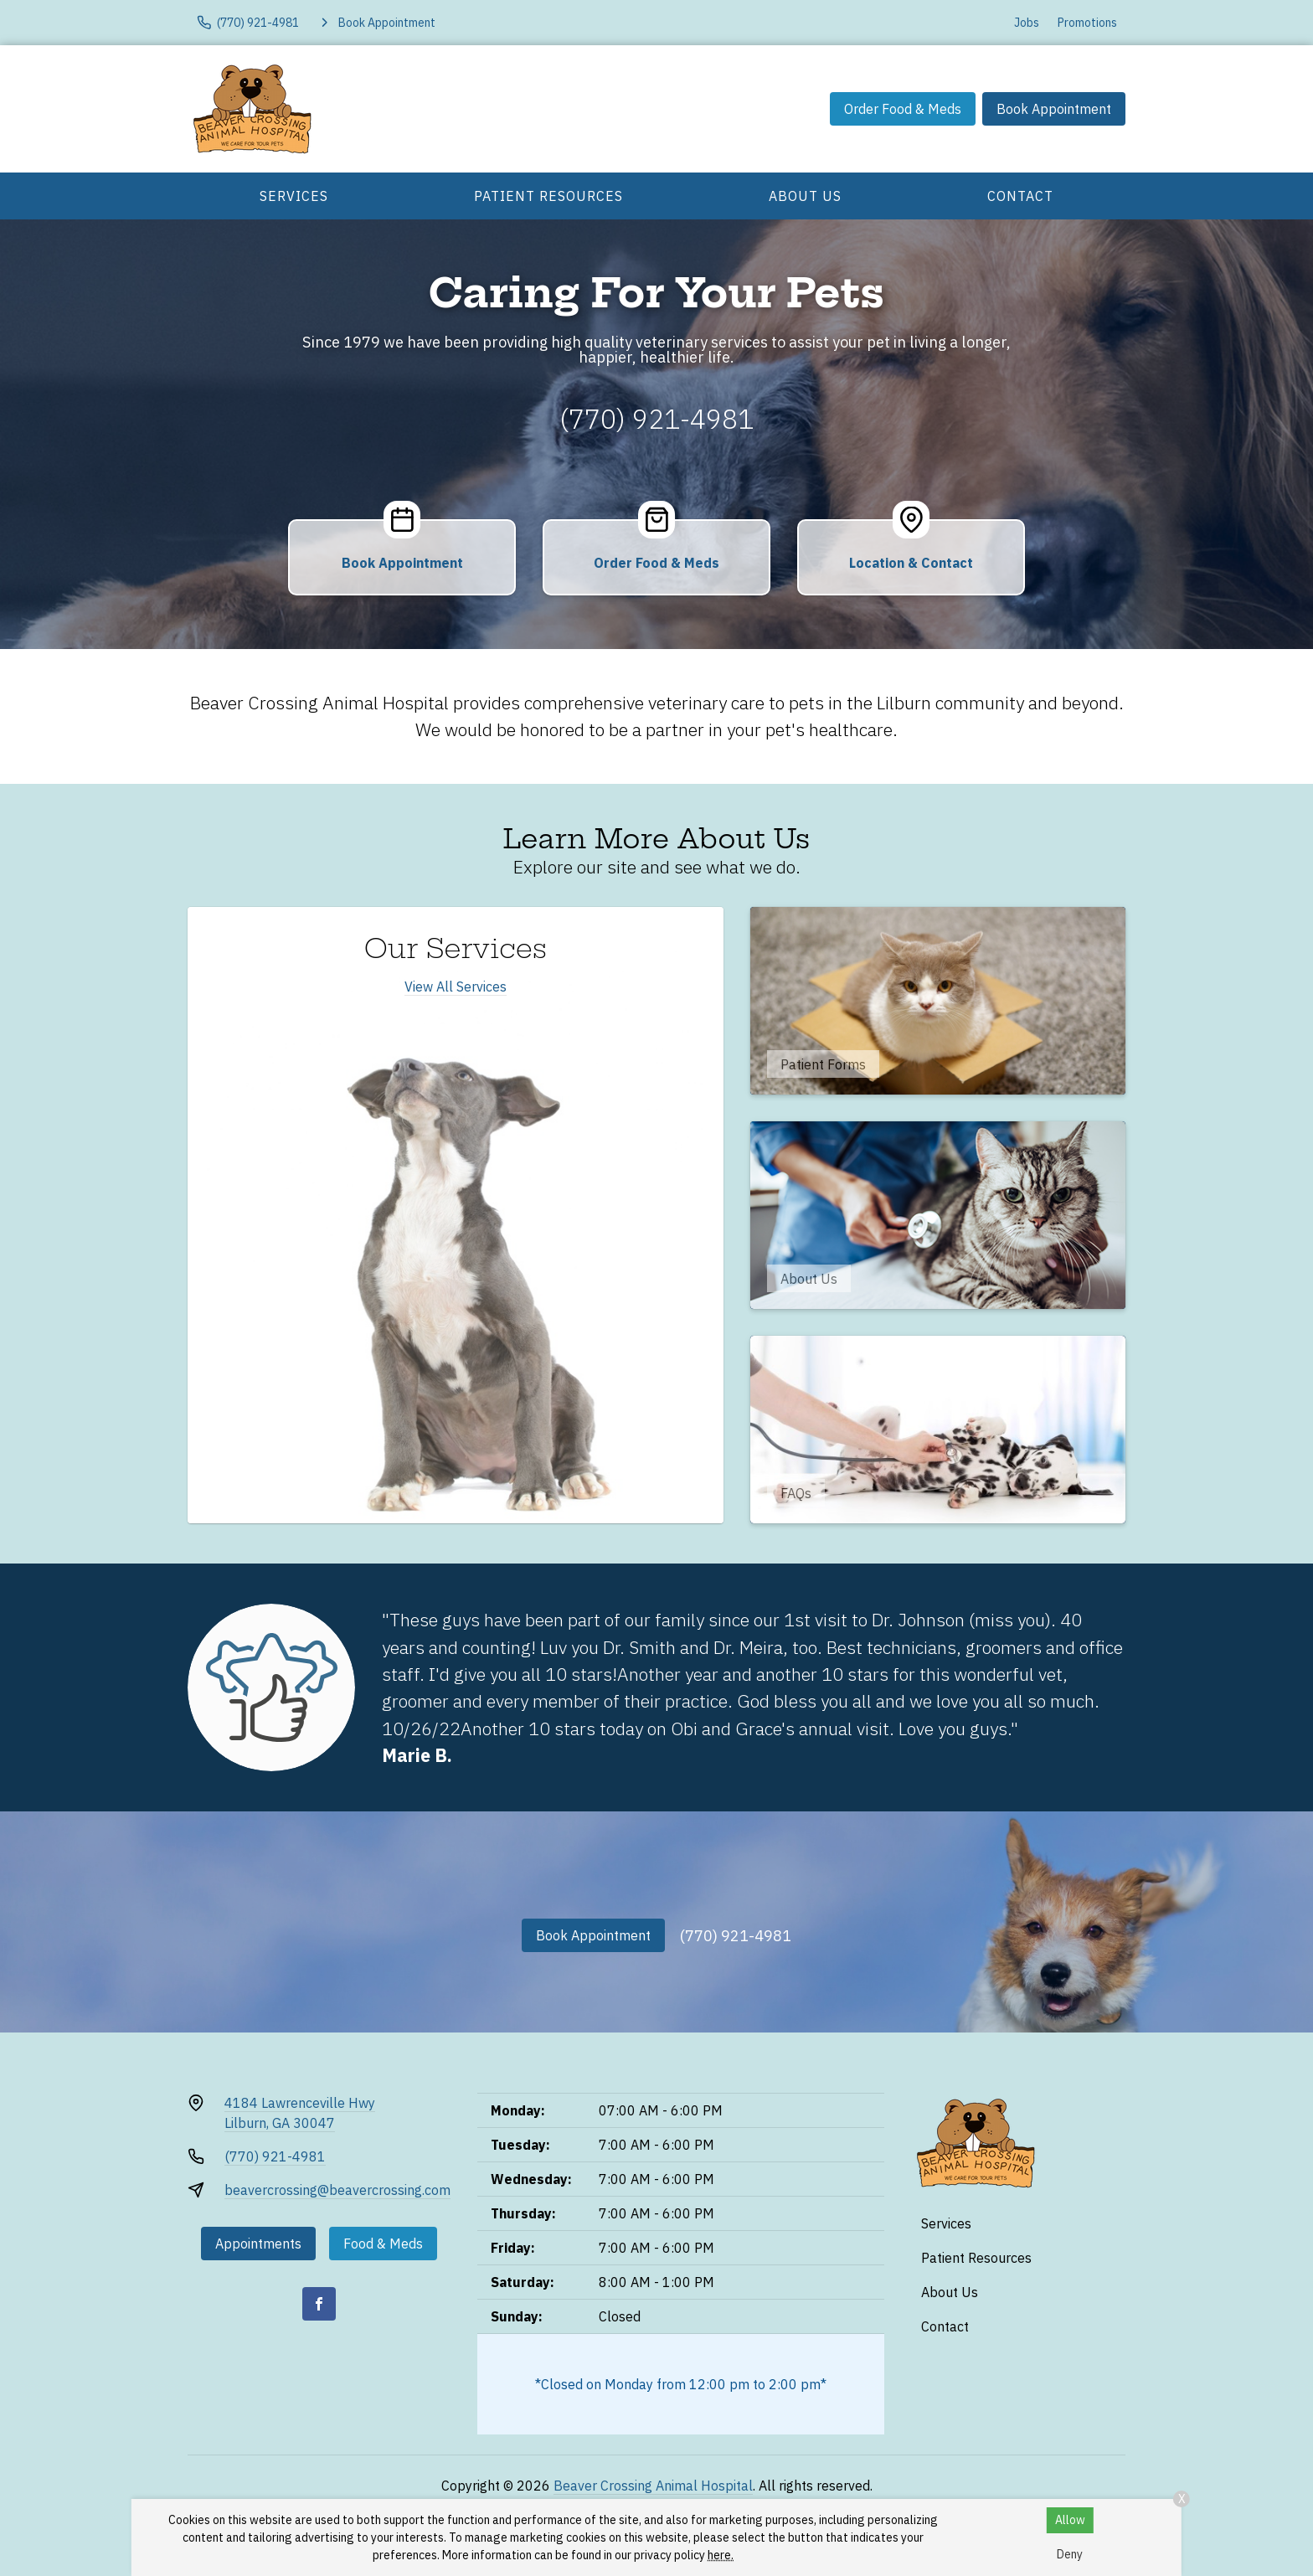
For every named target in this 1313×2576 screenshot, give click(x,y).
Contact (1020, 196)
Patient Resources (548, 196)
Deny (1070, 2554)
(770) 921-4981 (656, 418)
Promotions (1087, 22)
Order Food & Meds (902, 108)
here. (721, 2555)
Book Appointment (1053, 108)
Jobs (1026, 22)
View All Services (455, 986)
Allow (1070, 2519)
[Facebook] (319, 2304)
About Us (805, 196)
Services (294, 196)
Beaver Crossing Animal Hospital (653, 2485)
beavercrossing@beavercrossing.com (337, 2190)
